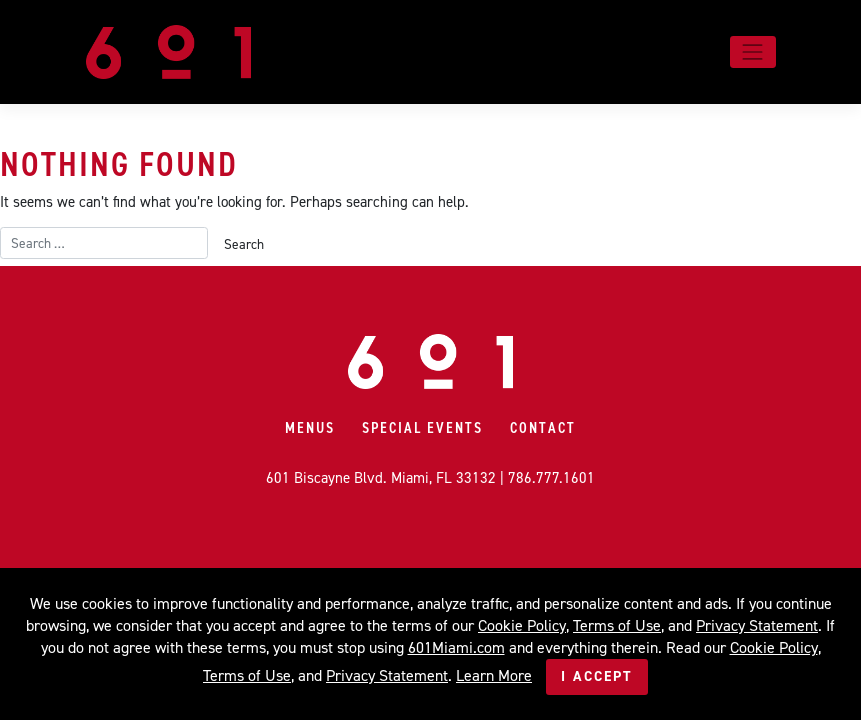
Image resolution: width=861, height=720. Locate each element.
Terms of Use (617, 625)
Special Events (422, 428)
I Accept (597, 676)
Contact (543, 428)
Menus (310, 428)
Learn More (494, 675)
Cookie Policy (522, 625)
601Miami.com (456, 647)
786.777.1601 (551, 478)
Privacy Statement (757, 625)
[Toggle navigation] (753, 52)
